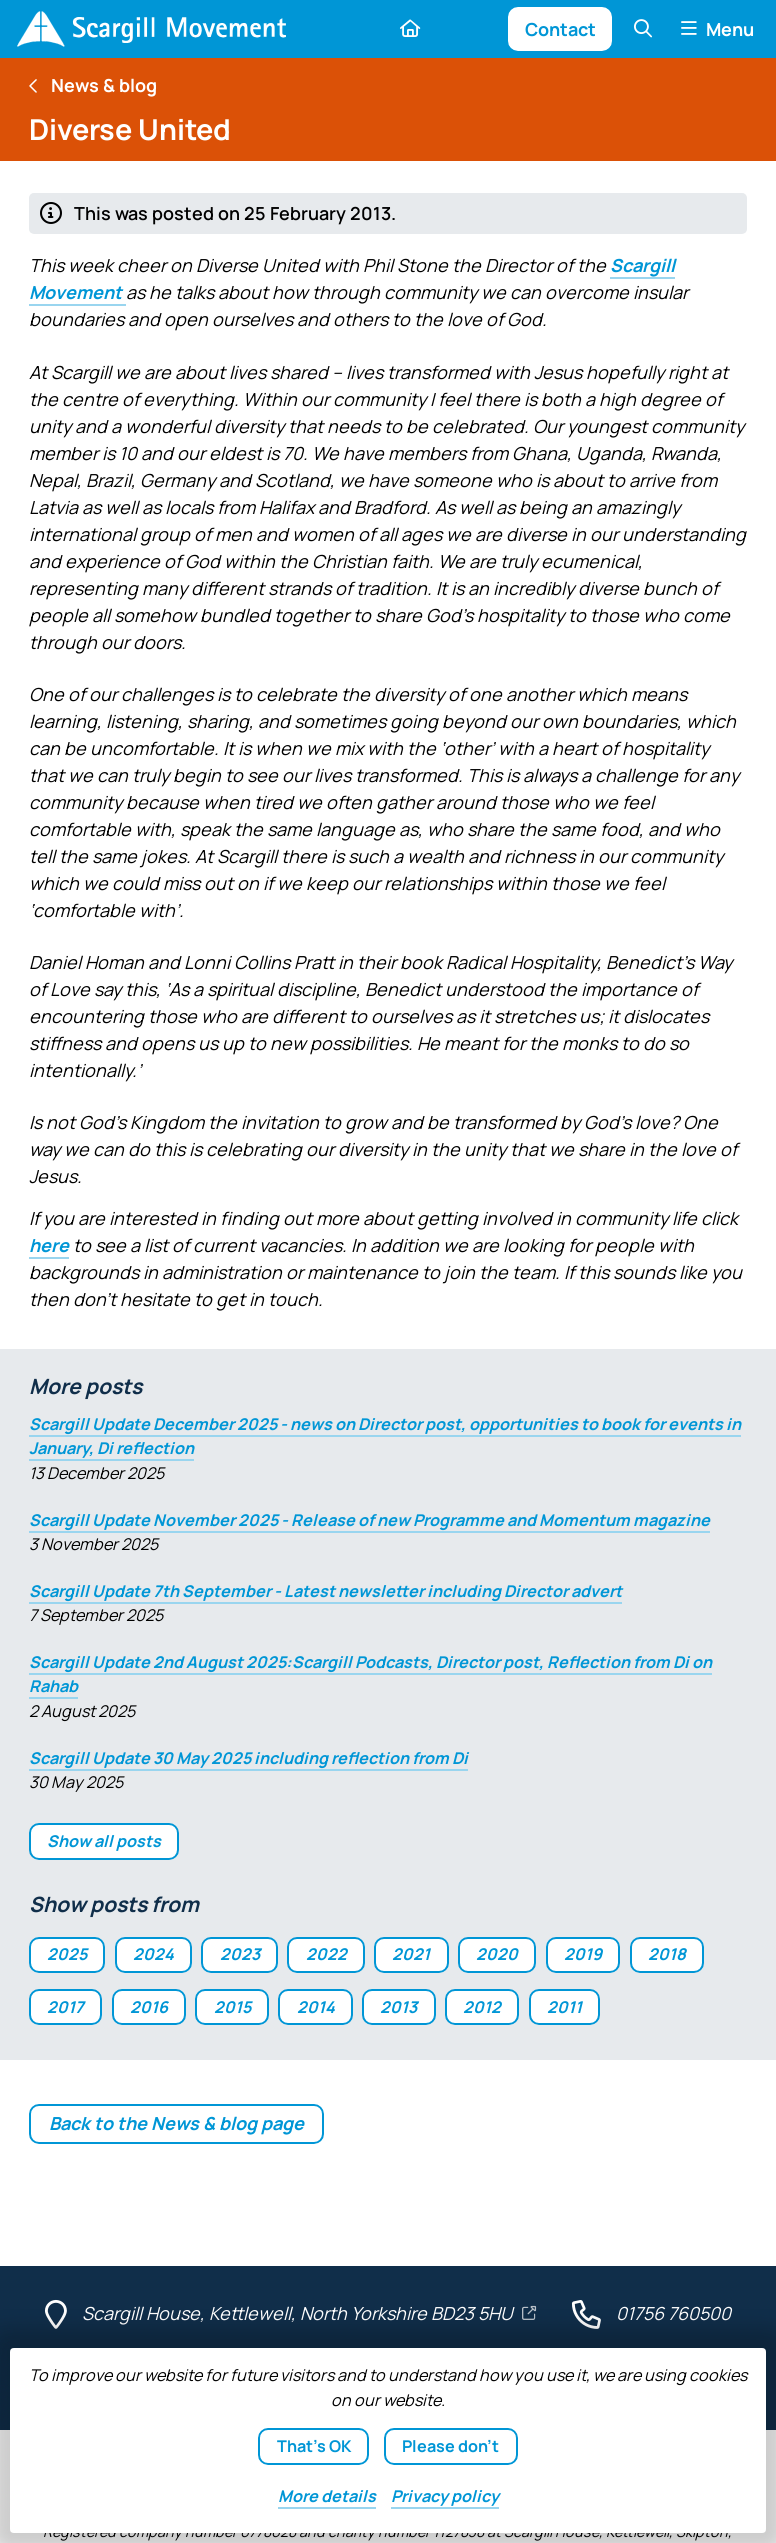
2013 (398, 2007)
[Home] (151, 29)
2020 (497, 1954)
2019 (583, 1954)
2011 (564, 2007)
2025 (67, 1954)
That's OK (314, 2446)
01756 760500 (673, 2313)
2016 (149, 2007)
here (49, 1245)
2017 (65, 2007)
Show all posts (104, 1841)
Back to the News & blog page (176, 2123)
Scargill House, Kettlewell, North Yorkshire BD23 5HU (299, 2313)
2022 (326, 1954)
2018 (667, 1954)
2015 (232, 2007)
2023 (240, 1954)
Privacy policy (445, 2496)
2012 (482, 2007)
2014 (316, 2007)
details (327, 2496)
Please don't (450, 2446)
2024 (153, 1954)
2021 (411, 1954)
